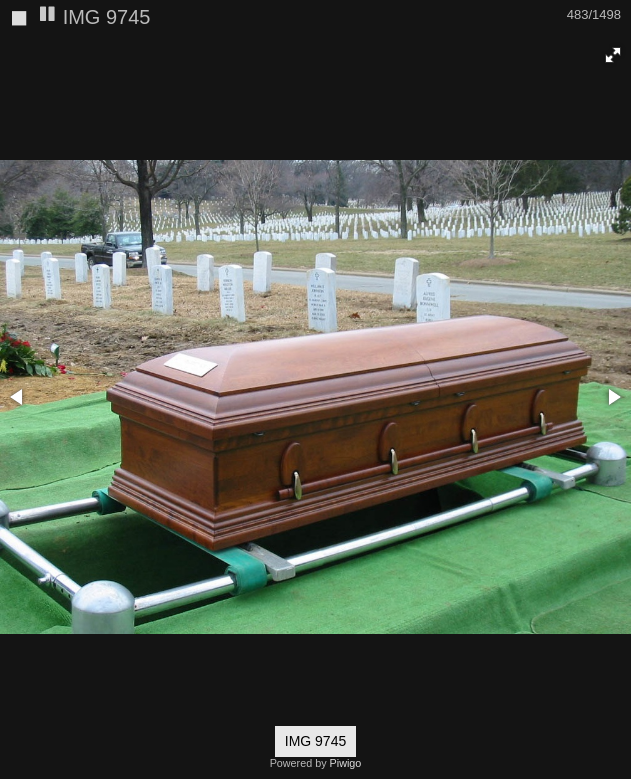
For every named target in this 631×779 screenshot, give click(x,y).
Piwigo (346, 763)
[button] (613, 55)
